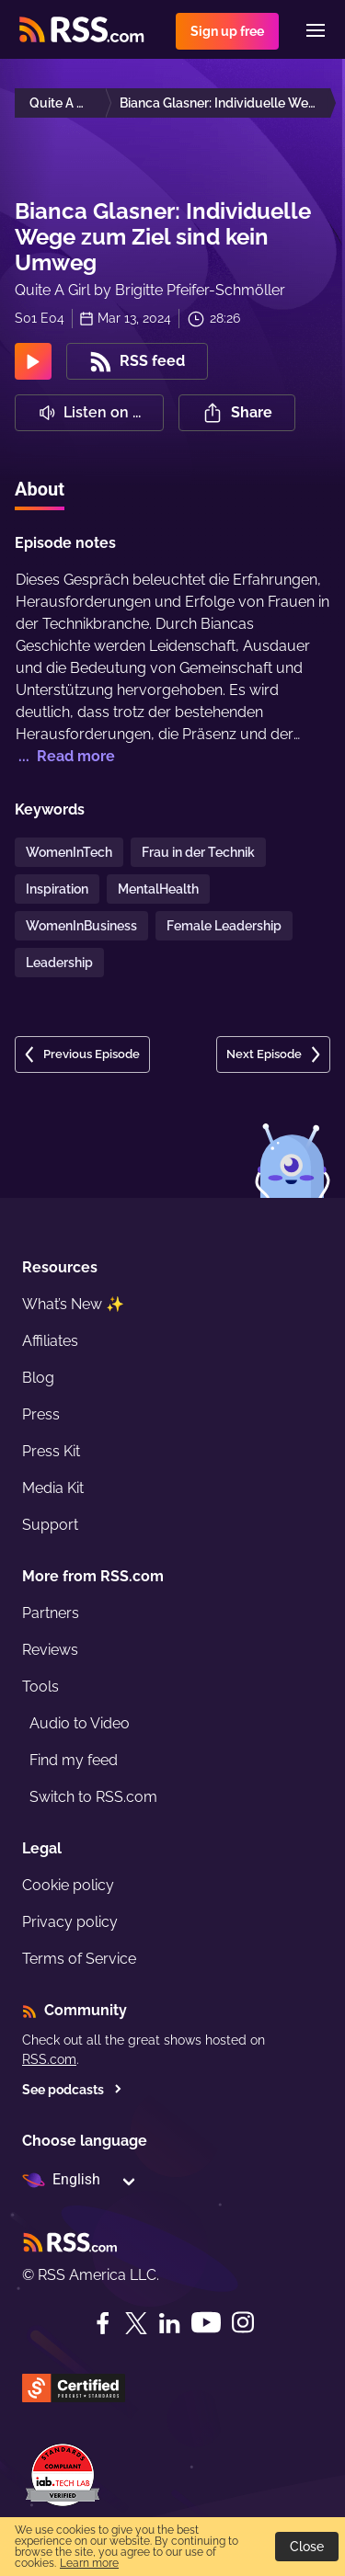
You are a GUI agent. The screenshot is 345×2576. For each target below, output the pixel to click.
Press (41, 1414)
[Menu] (316, 30)
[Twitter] (136, 2323)
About (39, 489)
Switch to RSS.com (93, 1797)
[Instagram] (243, 2322)
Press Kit (51, 1451)
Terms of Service (79, 1958)
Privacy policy (70, 1922)
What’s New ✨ (73, 1304)
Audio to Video (79, 1723)
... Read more (65, 756)
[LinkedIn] (169, 2323)
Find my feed (73, 1760)
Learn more (89, 2563)
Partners (50, 1613)
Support (50, 1524)
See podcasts (72, 2089)
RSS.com (49, 2059)
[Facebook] (103, 2323)
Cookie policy (68, 1885)
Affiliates (50, 1341)
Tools (40, 1686)
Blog (38, 1377)
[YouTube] (206, 2322)
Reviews (50, 1649)
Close (307, 2546)
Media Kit (53, 1488)
